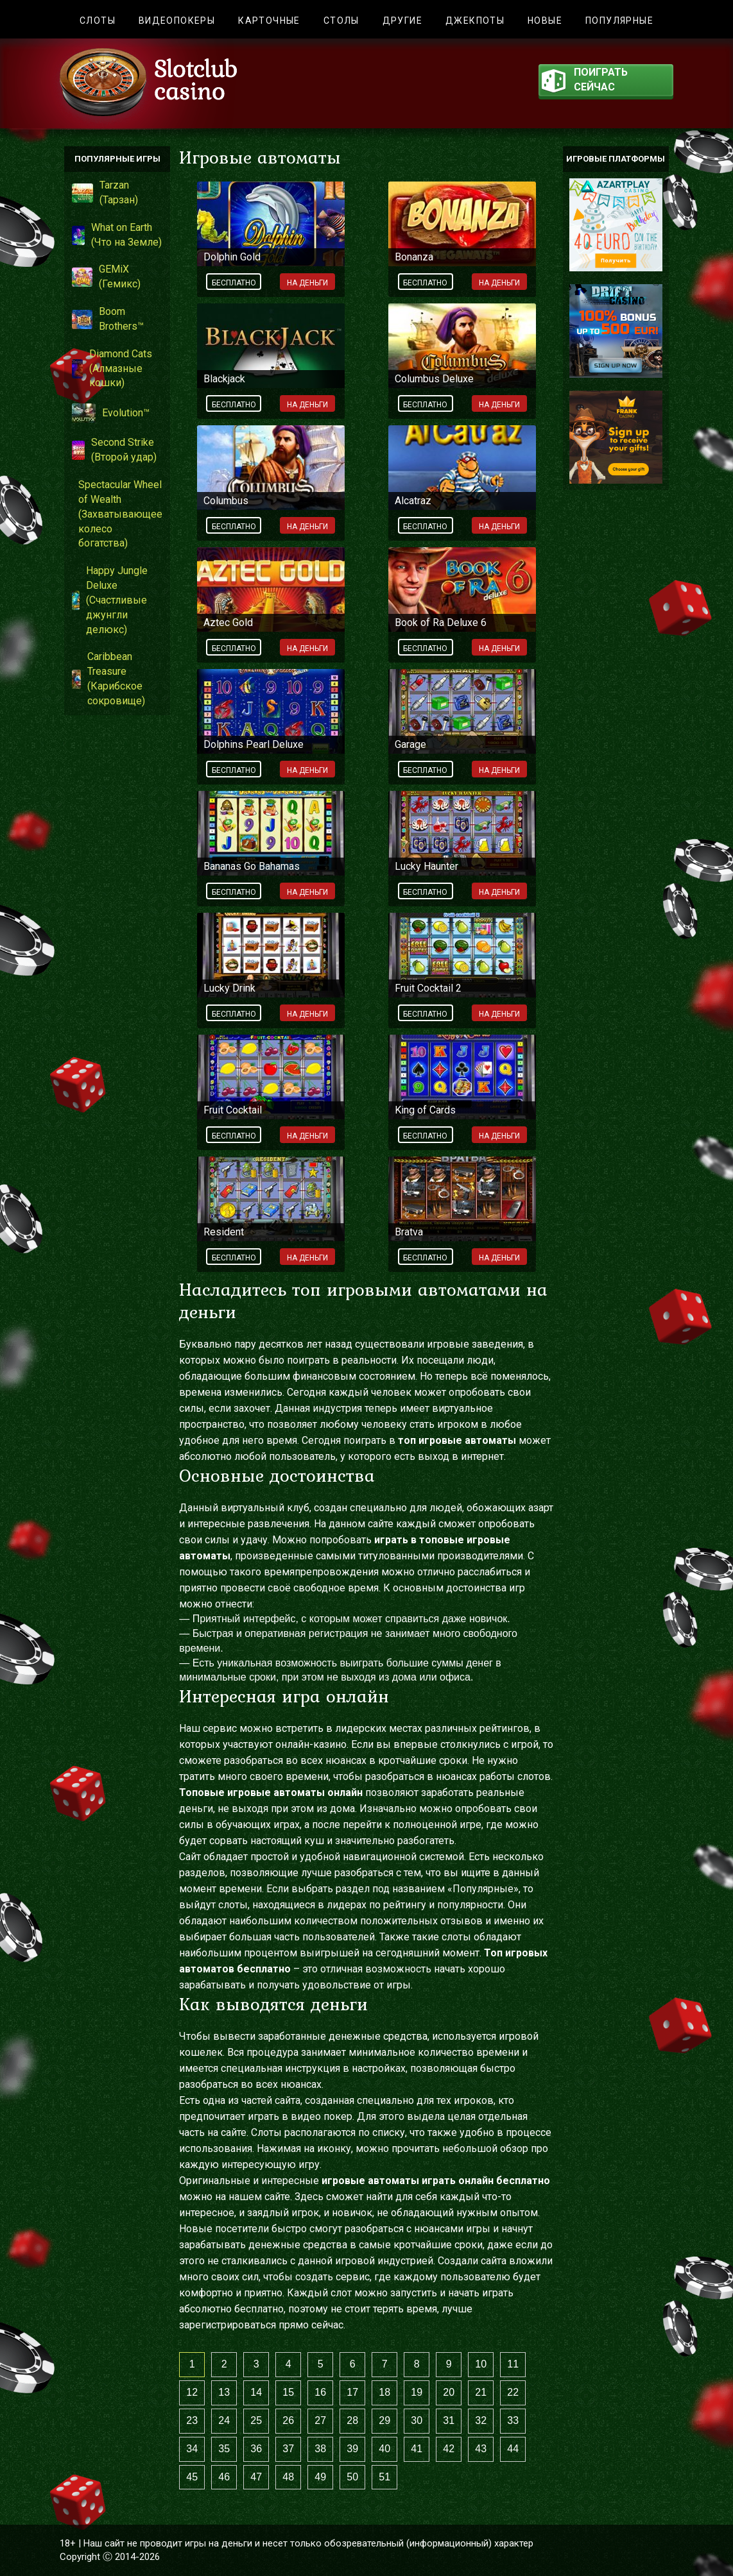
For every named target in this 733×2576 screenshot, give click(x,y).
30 (416, 2420)
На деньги (307, 282)
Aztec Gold (228, 622)
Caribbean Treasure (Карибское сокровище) (108, 678)
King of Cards (425, 1110)
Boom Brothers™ (108, 318)
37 (288, 2448)
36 (256, 2448)
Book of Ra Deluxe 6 (441, 622)
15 (288, 2392)
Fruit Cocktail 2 (428, 988)
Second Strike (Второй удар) (114, 449)
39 (352, 2448)
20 (448, 2392)
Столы (341, 20)
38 (320, 2448)
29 (384, 2420)
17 (352, 2392)
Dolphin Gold (232, 257)
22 (513, 2392)
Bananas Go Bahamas (251, 866)
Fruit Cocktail (232, 1110)
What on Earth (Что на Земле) (117, 234)
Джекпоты (474, 20)
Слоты (98, 20)
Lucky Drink (229, 988)
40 (384, 2448)
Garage (410, 744)
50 (352, 2476)
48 (288, 2476)
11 (513, 2364)
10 (481, 2364)
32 (481, 2420)
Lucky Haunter (426, 866)
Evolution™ (111, 413)
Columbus (225, 501)
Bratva (409, 1232)
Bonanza (414, 257)
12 (192, 2392)
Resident (223, 1232)
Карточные (269, 20)
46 (224, 2476)
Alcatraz (413, 501)
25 (256, 2420)
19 (416, 2392)
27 (320, 2420)
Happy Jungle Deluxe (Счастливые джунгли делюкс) (110, 599)
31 (448, 2420)
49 (320, 2476)
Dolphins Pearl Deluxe (253, 744)
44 (513, 2448)
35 (224, 2448)
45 (192, 2476)
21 (481, 2392)
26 (288, 2420)
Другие (402, 20)
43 (481, 2448)
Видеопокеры (177, 20)
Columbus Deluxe (434, 379)
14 (256, 2392)
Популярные (619, 20)
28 (352, 2420)
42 (448, 2448)
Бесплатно (234, 282)
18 (384, 2392)
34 (192, 2448)
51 (384, 2476)
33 (513, 2420)
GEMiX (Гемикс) (106, 276)
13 (224, 2392)
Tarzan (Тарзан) (105, 192)
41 (416, 2448)
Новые (545, 20)
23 (192, 2420)
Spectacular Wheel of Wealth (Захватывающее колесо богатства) (117, 514)
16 (320, 2392)
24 (224, 2420)
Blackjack (224, 379)
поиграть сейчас (585, 81)
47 (256, 2476)
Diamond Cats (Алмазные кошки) (112, 368)
